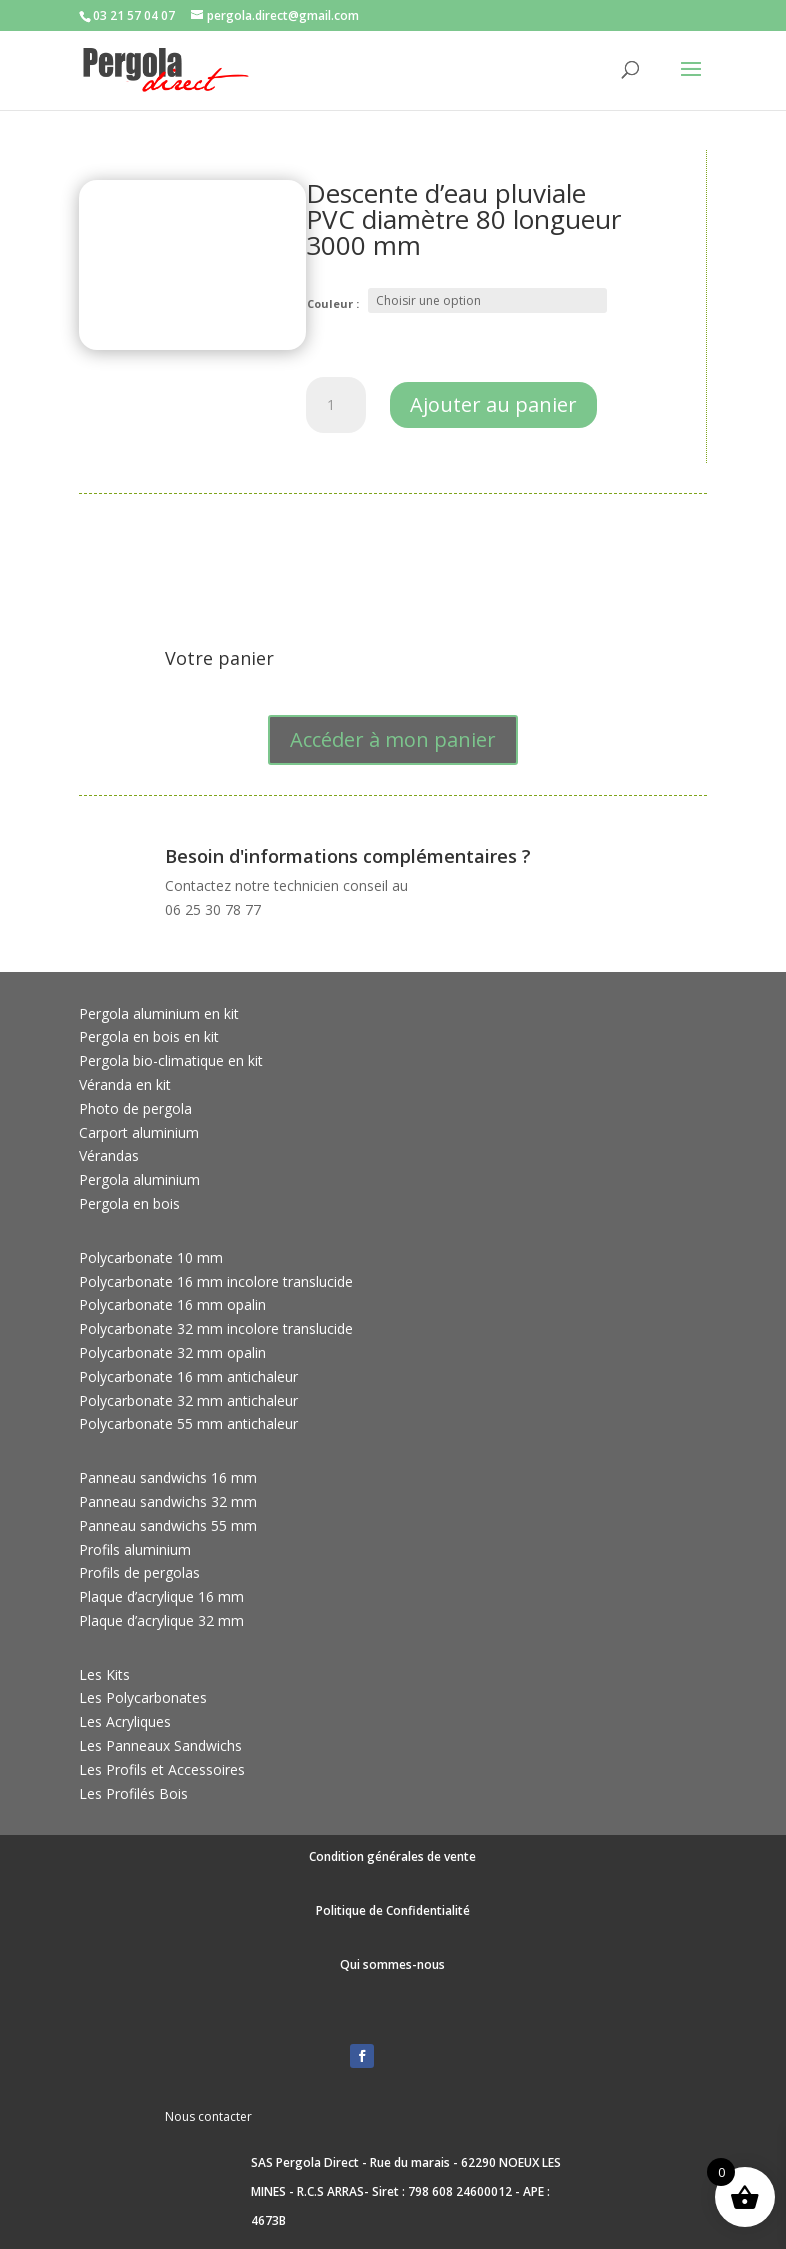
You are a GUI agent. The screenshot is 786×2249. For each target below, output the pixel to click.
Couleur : (333, 303)
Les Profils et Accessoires (162, 1769)
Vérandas (109, 1155)
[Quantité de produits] (336, 405)
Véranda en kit (125, 1084)
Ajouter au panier (493, 404)
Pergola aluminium (139, 1179)
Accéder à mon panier (393, 739)
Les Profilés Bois (133, 1793)
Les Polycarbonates (143, 1697)
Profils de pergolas (139, 1572)
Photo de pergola (135, 1108)
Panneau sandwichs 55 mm (168, 1525)
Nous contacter (208, 2116)
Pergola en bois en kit (149, 1036)
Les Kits (104, 1674)
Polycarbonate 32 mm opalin (172, 1352)
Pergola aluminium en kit (159, 1013)
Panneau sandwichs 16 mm (168, 1477)
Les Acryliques (125, 1721)
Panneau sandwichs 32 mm (168, 1501)
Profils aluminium (135, 1549)
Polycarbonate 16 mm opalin (172, 1304)
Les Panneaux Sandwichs (160, 1745)
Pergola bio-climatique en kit (171, 1060)
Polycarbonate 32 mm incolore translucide (216, 1328)
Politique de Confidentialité (393, 1910)
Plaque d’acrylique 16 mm (161, 1596)
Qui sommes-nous (392, 1964)
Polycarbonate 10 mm (151, 1257)
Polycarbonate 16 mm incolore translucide (216, 1281)
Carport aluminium (139, 1132)
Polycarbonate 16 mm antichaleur (188, 1376)
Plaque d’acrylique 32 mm (161, 1620)
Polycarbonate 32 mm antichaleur (188, 1400)
